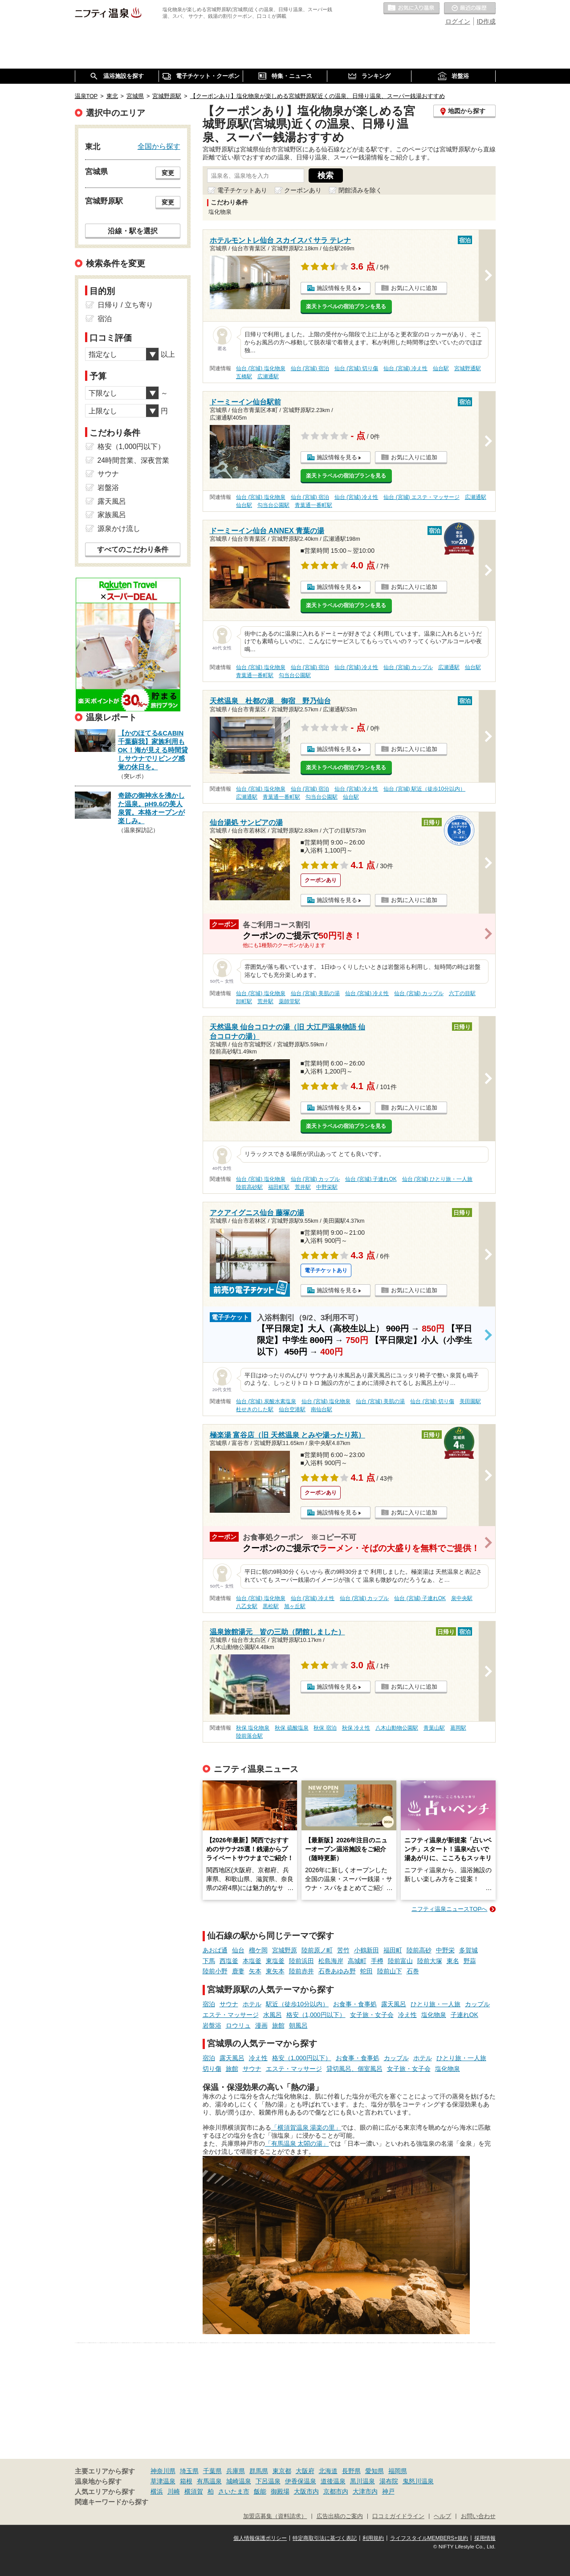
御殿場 (280, 2491)
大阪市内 (306, 2491)
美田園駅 (470, 1401)
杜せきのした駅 (254, 1409)
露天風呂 (393, 2004)
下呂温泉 (268, 2481)
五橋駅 (244, 376)
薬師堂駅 (289, 1001)
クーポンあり (303, 190)
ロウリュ (238, 2025)
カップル (477, 2004)
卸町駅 (244, 1001)
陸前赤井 (301, 1971)
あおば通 (215, 1950)
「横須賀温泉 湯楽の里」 (306, 2127)
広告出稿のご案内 (340, 2516)
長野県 (351, 2470)
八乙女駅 (246, 1606)
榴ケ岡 (258, 1950)
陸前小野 (215, 1971)
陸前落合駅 (249, 1736)
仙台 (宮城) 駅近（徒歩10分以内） (424, 789)
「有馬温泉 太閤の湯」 (297, 2143)
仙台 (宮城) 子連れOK (371, 1179)
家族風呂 (112, 514)
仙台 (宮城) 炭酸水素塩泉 (266, 1401)
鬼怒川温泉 (418, 2481)
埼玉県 (189, 2470)
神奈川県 (163, 2470)
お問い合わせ (478, 2516)
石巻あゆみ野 (337, 1971)
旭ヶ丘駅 (294, 1606)
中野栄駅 (327, 1187)
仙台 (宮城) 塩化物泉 (260, 368)
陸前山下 (389, 1971)
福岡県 (397, 2470)
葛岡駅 (458, 1728)
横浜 (157, 2491)
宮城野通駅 (467, 368)
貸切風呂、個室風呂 (354, 2068)
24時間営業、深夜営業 (134, 460)
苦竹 (343, 1950)
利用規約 (373, 2538)
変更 (168, 172)
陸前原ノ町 (317, 1950)
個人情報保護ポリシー (260, 2538)
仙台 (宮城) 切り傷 (356, 368)
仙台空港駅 (292, 1409)
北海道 (328, 2470)
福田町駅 (278, 1187)
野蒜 (470, 1960)
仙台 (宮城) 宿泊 (310, 368)
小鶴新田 (366, 1950)
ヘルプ (442, 2516)
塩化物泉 (433, 2014)
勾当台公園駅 (273, 505)
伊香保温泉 (300, 2481)
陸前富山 (400, 1960)
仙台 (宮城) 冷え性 (405, 368)
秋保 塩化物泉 (252, 1728)
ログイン (457, 21)
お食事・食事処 (355, 2004)
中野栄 (445, 1950)
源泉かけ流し (119, 528)
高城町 (357, 1960)
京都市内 (335, 2491)
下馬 (209, 1960)
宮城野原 (284, 1950)
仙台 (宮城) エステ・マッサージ (421, 497)
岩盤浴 (212, 2025)
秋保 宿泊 (325, 1728)
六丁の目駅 (462, 993)
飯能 (260, 2491)
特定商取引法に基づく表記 (325, 2538)
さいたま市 (233, 2491)
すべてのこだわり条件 (132, 549)
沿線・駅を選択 (133, 231)
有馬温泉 (209, 2481)
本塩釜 (252, 1960)
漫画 (261, 2025)
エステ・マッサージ (231, 2014)
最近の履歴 (470, 8)
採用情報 (485, 2538)
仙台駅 (441, 368)
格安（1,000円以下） (316, 2014)
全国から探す (159, 146)
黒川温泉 (362, 2481)
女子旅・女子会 (372, 2014)
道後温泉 (333, 2481)
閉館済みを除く (360, 190)
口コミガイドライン (398, 2516)
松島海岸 (330, 1960)
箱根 (186, 2481)
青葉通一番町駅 (313, 505)
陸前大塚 (429, 1960)
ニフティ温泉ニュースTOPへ (449, 1909)
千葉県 (212, 2470)
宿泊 (209, 2004)
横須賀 (193, 2491)
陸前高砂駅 (249, 1187)
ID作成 (486, 21)
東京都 (282, 2470)
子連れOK (464, 2014)
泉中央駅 (461, 1598)
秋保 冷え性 (356, 1728)
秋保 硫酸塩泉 (291, 1728)
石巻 (413, 1971)
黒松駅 (271, 1606)
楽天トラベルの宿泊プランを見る (346, 306)
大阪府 (305, 2470)
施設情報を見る (337, 288)
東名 (453, 1960)
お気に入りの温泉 (411, 8)
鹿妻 (238, 1971)
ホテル (252, 2004)
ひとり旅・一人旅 (435, 2004)
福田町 (392, 1950)
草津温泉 (163, 2481)
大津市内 (365, 2491)
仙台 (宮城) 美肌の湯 (315, 993)
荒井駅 (265, 1001)
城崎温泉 (238, 2481)
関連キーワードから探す (111, 2502)
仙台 (238, 1950)
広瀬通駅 (268, 376)
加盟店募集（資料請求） (275, 2516)
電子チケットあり (242, 190)
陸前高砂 (419, 1950)
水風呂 (272, 2014)
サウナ (229, 2004)
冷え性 (407, 2014)
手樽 (377, 1960)
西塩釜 (229, 1960)
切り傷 (212, 2068)
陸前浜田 (301, 1960)
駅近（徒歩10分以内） (297, 2004)
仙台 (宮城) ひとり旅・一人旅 (437, 1179)
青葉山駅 (434, 1728)
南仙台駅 (321, 1409)
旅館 (278, 2025)
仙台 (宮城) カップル (408, 667)
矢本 (255, 1971)
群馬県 (258, 2470)
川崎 (173, 2491)
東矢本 (275, 1971)
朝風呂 (298, 2025)
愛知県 (374, 2470)
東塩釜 (275, 1960)
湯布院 (388, 2481)
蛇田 (366, 1971)
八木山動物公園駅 (396, 1728)
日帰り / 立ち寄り (125, 305)
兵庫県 (235, 2470)
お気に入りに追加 (414, 288)
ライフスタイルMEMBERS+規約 (429, 2538)
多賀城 (468, 1950)
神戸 (388, 2491)
